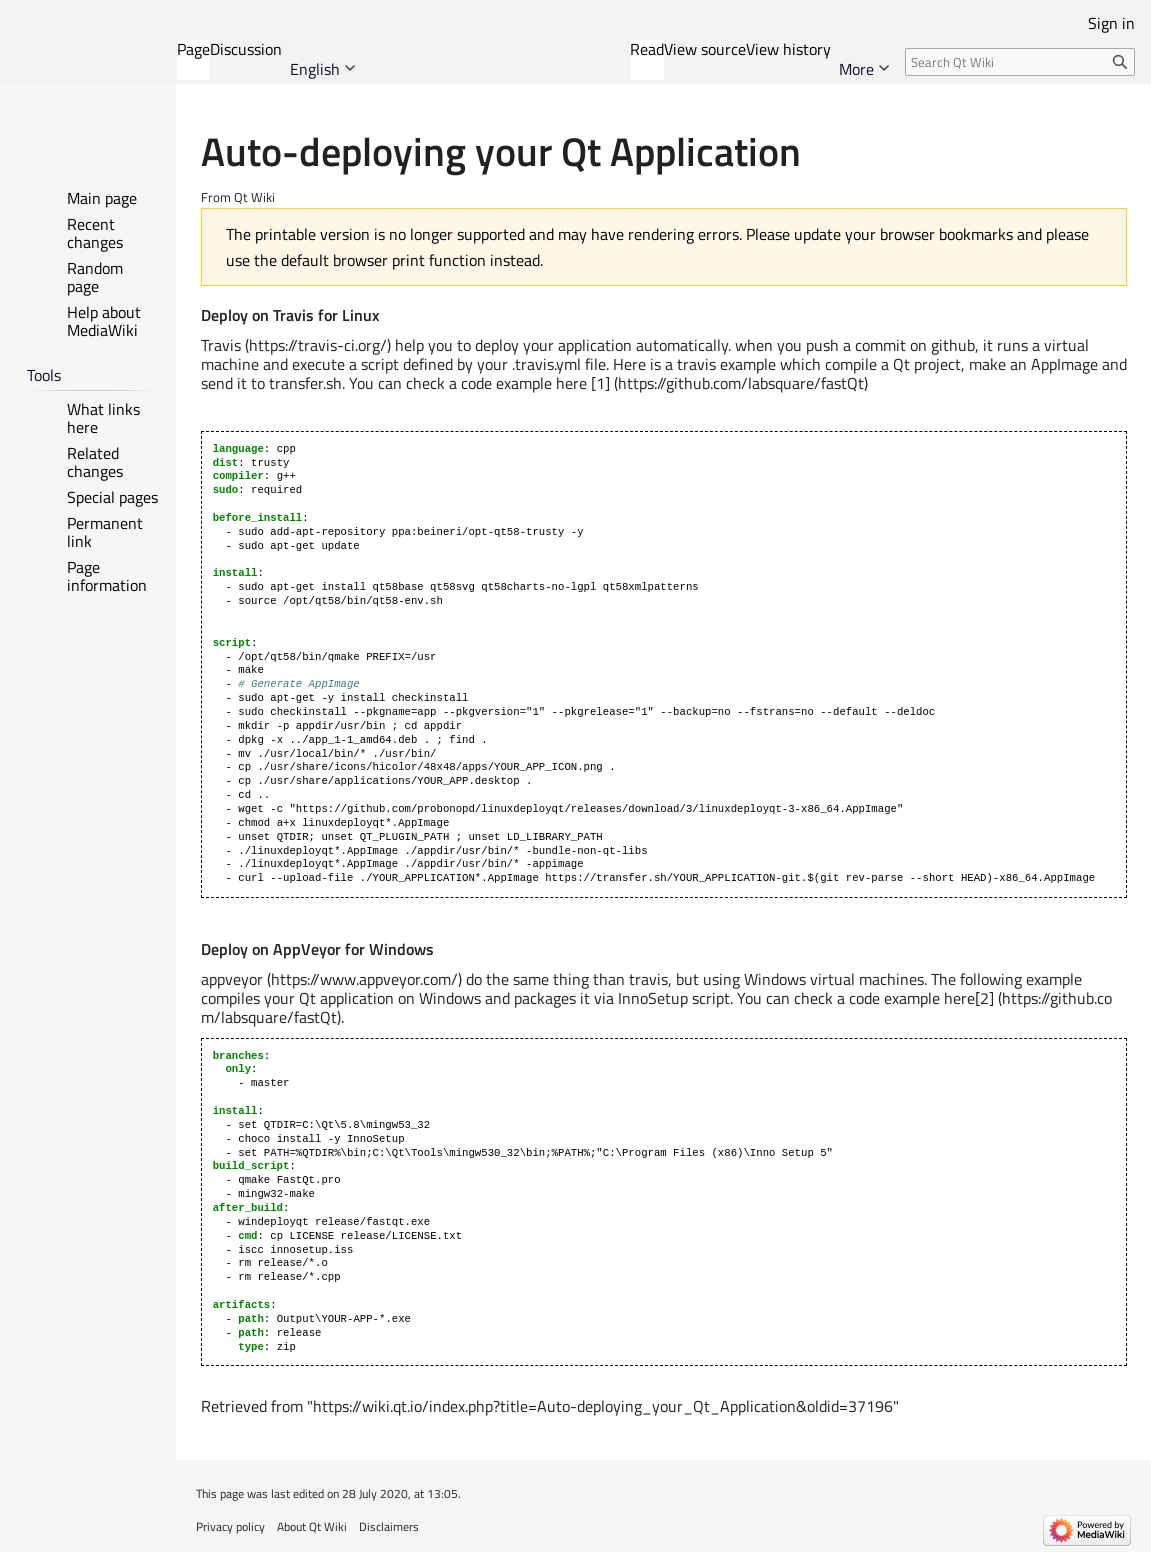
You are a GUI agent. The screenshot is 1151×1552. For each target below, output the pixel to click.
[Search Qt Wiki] (1020, 62)
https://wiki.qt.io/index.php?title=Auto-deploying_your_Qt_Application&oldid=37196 (603, 1406)
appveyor (232, 979)
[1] (600, 383)
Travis (221, 345)
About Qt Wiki (312, 1526)
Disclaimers (389, 1526)
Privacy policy (230, 1526)
